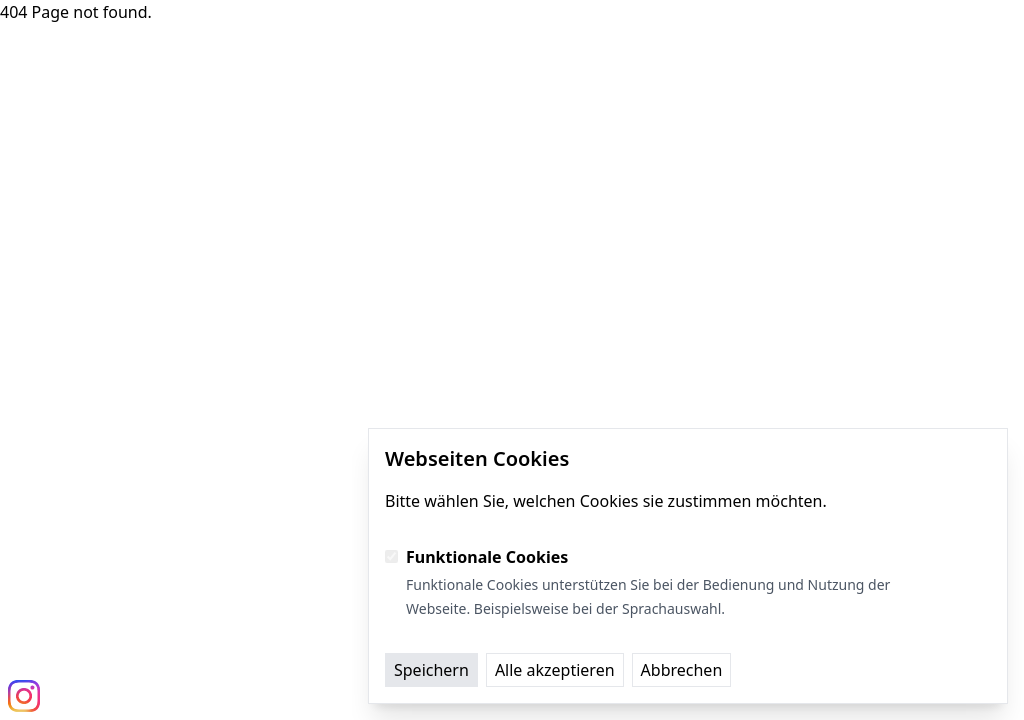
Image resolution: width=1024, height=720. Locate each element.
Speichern (431, 670)
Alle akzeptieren (555, 670)
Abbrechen (682, 670)
